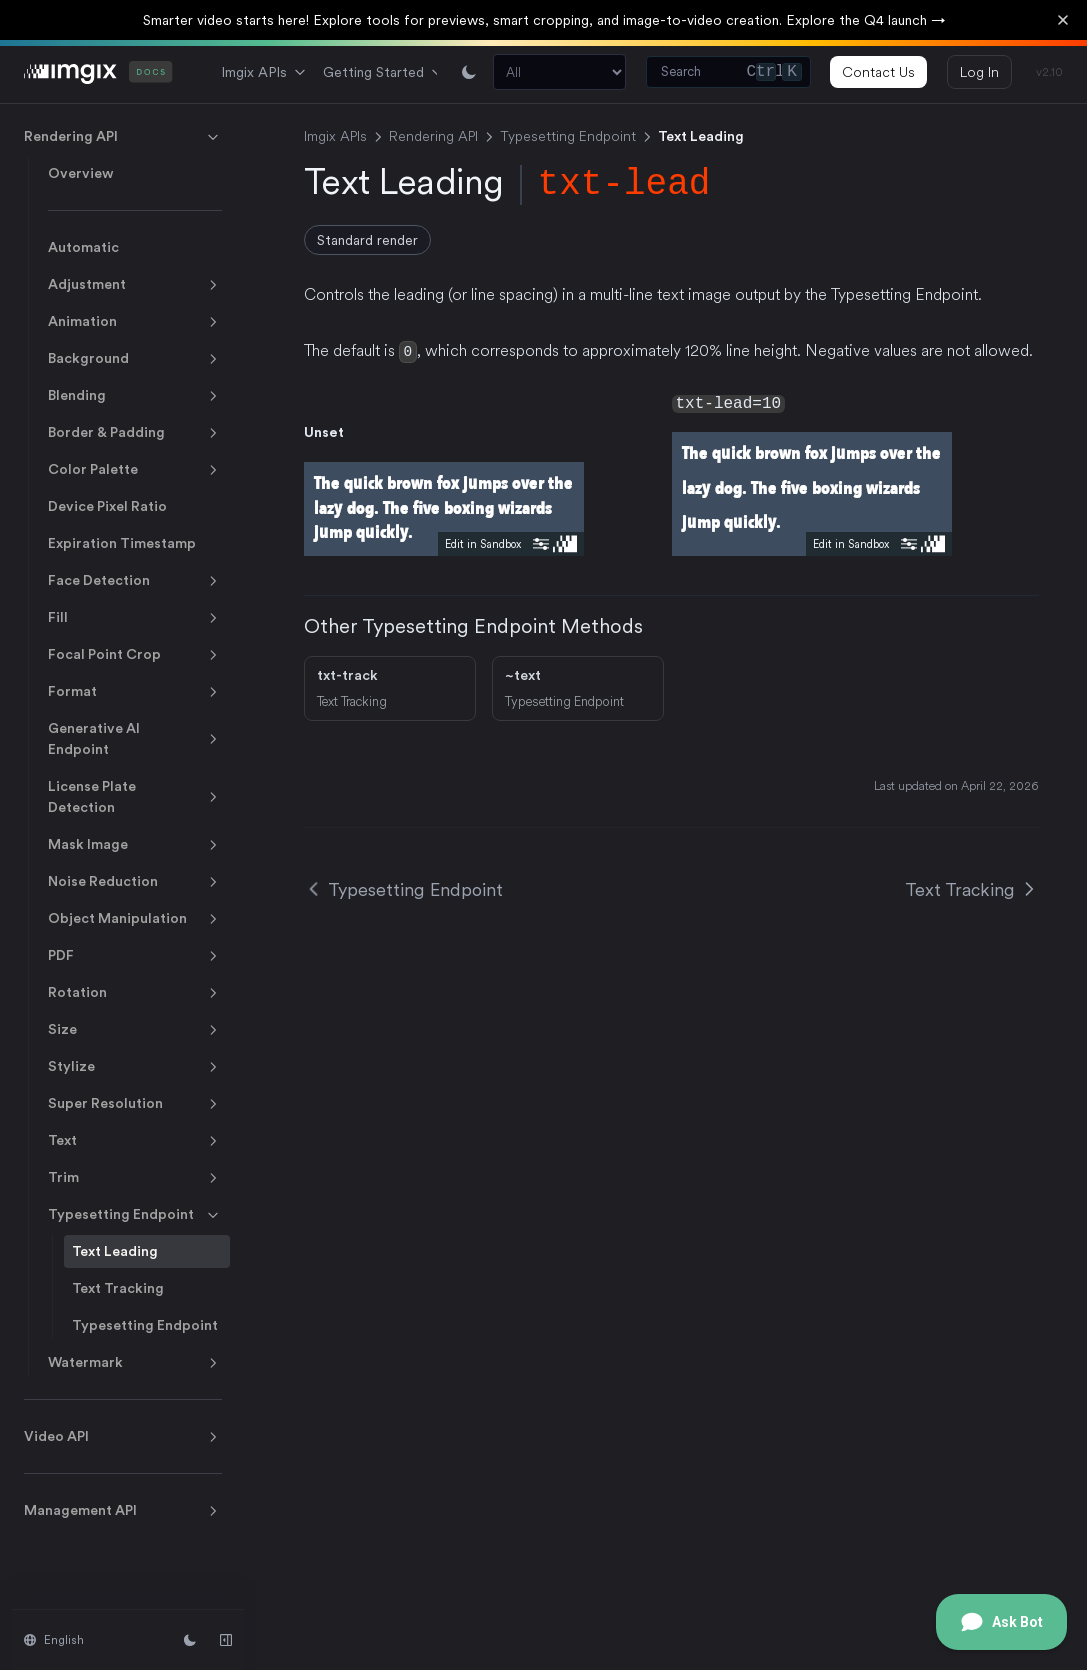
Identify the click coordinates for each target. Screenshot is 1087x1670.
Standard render (367, 240)
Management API (123, 1511)
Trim (135, 1178)
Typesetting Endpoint (135, 1215)
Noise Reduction (135, 882)
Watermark (135, 1363)
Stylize (135, 1067)
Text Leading (115, 1251)
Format (135, 692)
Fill (135, 618)
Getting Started (383, 72)
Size (135, 1030)
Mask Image (135, 845)
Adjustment (135, 285)
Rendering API (123, 137)
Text (135, 1141)
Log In (979, 72)
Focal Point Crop (135, 655)
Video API (123, 1437)
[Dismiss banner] (1063, 20)
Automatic (83, 247)
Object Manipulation (135, 919)
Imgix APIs (264, 72)
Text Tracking (118, 1288)
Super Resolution (135, 1104)
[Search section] (559, 72)
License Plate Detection (135, 796)
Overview (81, 173)
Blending (135, 396)
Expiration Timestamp (122, 543)
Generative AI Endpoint (135, 738)
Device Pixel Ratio (107, 506)
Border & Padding (135, 433)
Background (135, 359)
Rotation (135, 993)
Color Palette (135, 470)
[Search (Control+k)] (728, 72)
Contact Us (878, 72)
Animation (135, 322)
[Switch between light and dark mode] (469, 72)
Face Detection (135, 581)
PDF (135, 956)
